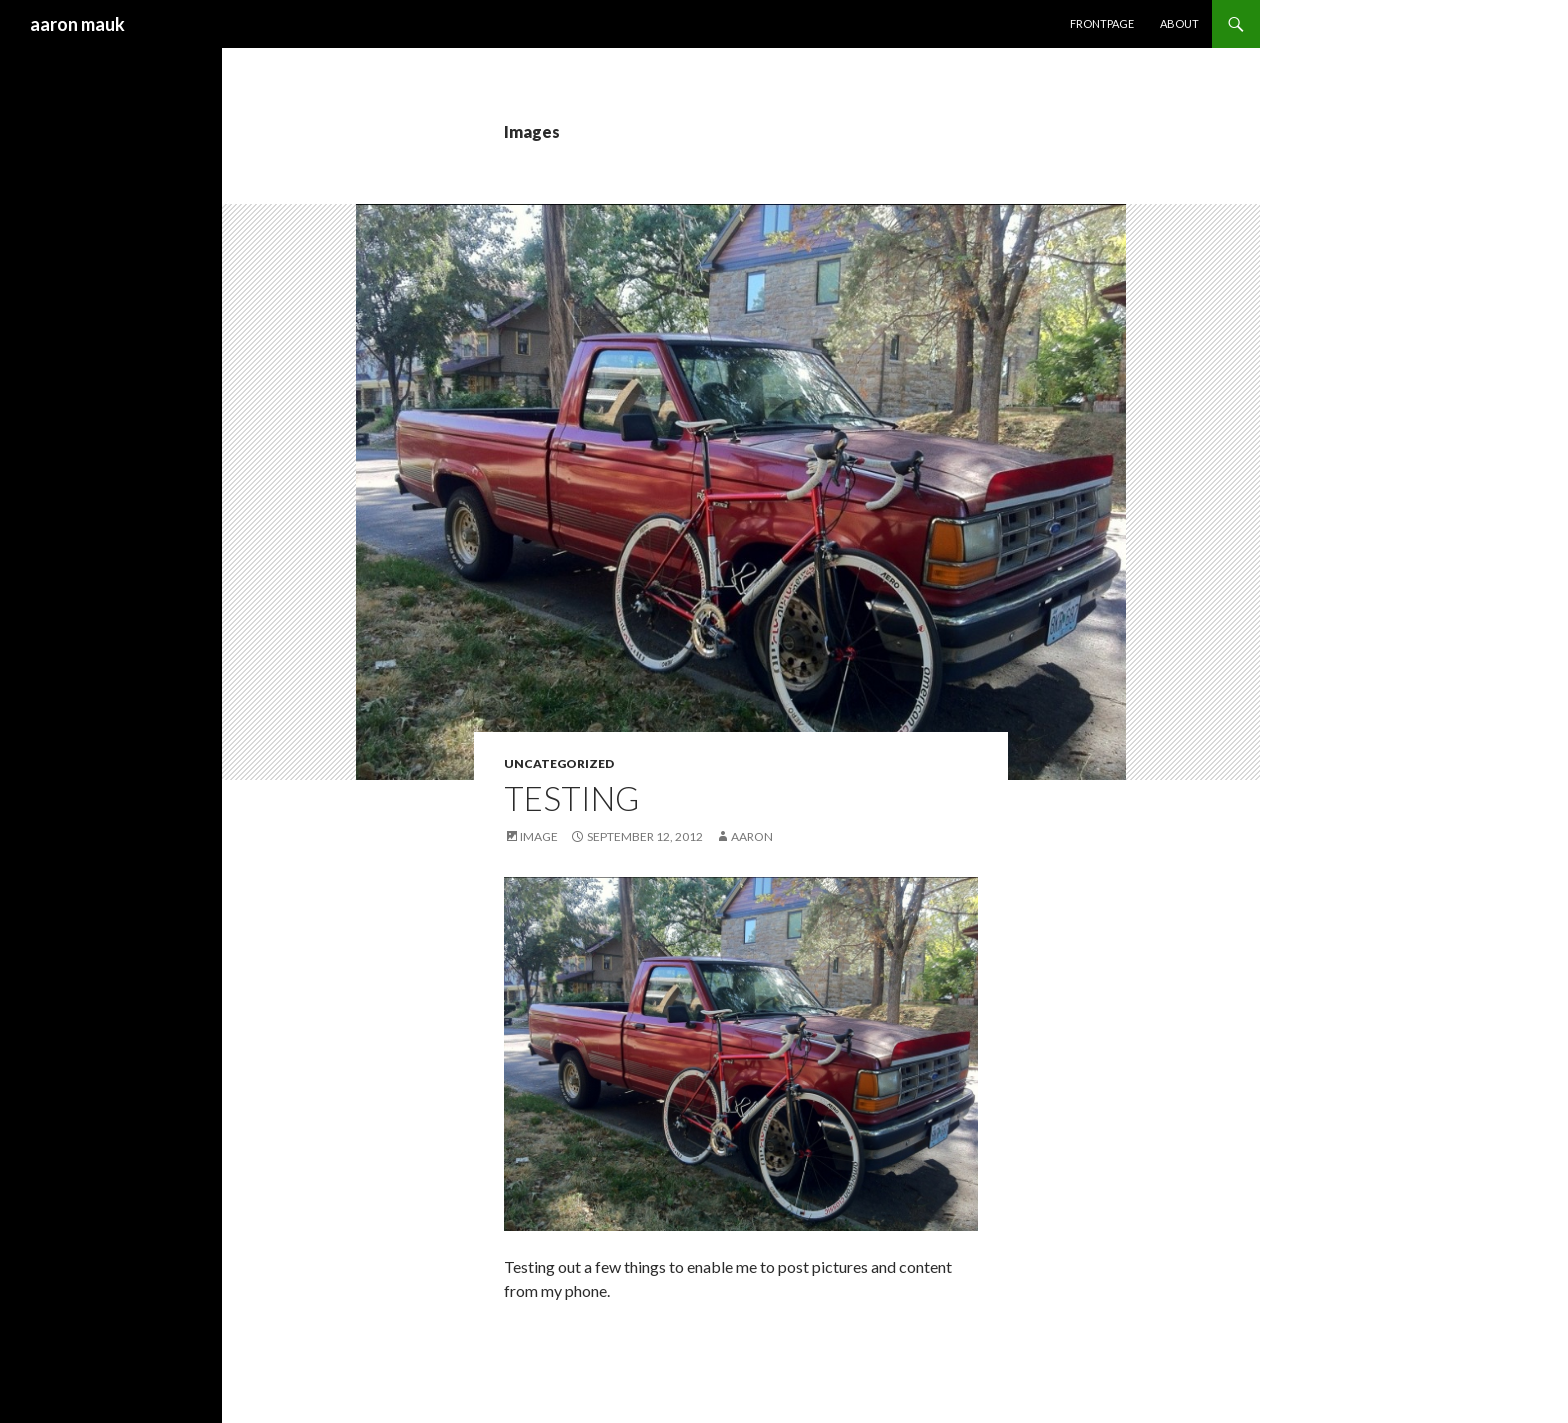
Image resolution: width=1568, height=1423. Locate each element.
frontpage (1102, 23)
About (1179, 23)
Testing (571, 798)
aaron (752, 836)
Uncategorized (559, 763)
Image (539, 836)
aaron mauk (77, 24)
